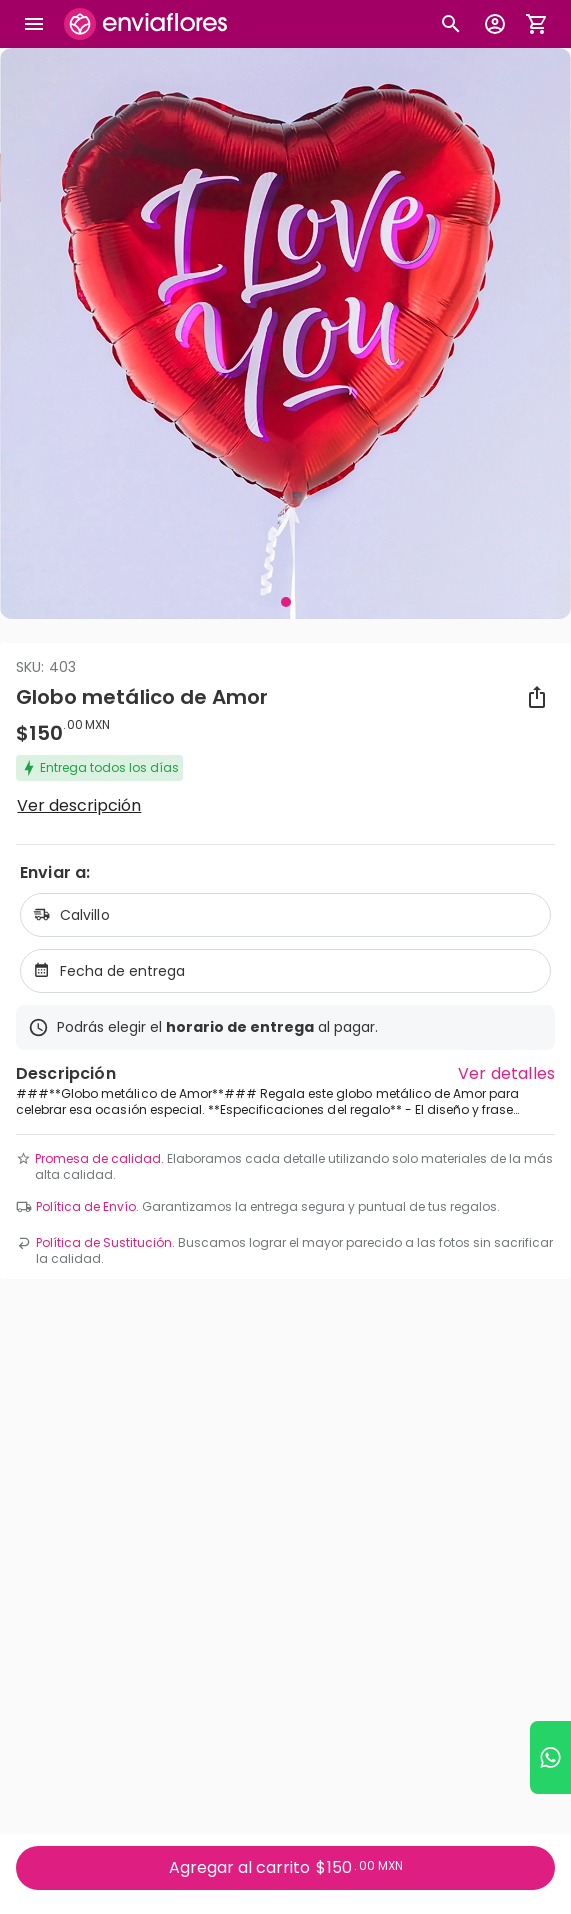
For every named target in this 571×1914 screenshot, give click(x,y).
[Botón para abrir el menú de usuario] (495, 24)
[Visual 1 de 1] (286, 602)
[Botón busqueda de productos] (451, 24)
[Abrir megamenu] (34, 24)
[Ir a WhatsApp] (550, 1757)
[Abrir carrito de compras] (537, 24)
